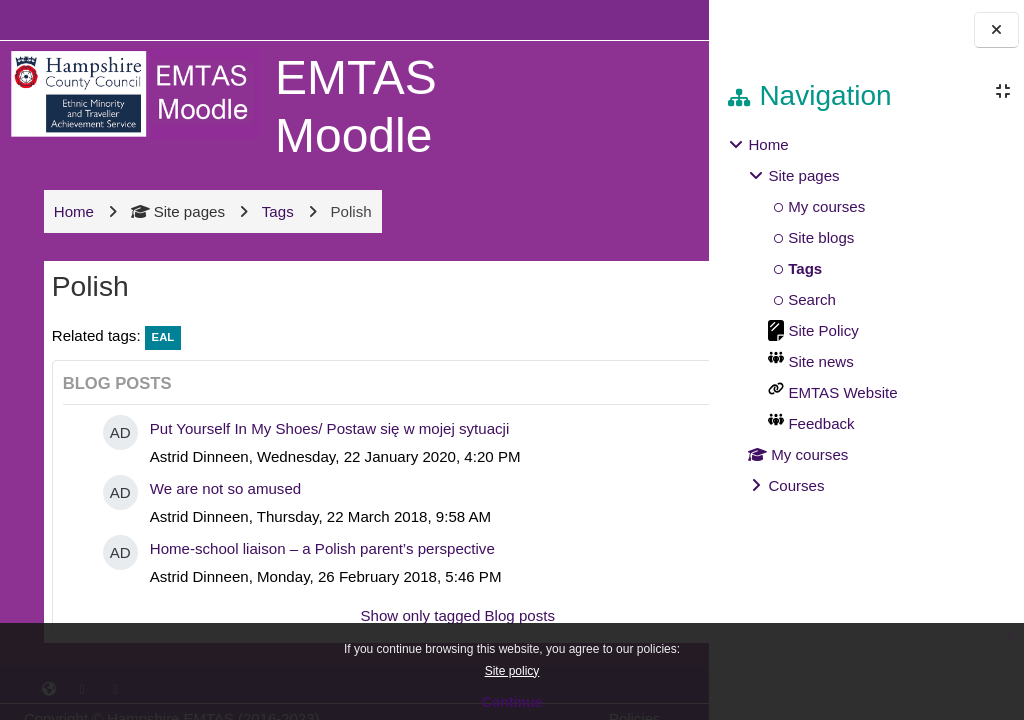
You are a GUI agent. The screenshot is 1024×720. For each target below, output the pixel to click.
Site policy (512, 671)
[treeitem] (866, 315)
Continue (512, 702)
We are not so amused (223, 488)
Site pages (176, 211)
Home (768, 144)
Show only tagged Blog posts (364, 615)
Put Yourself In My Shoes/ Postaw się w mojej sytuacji (328, 428)
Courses (796, 485)
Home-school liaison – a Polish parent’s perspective (320, 548)
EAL (161, 337)
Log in (650, 19)
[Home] (132, 92)
